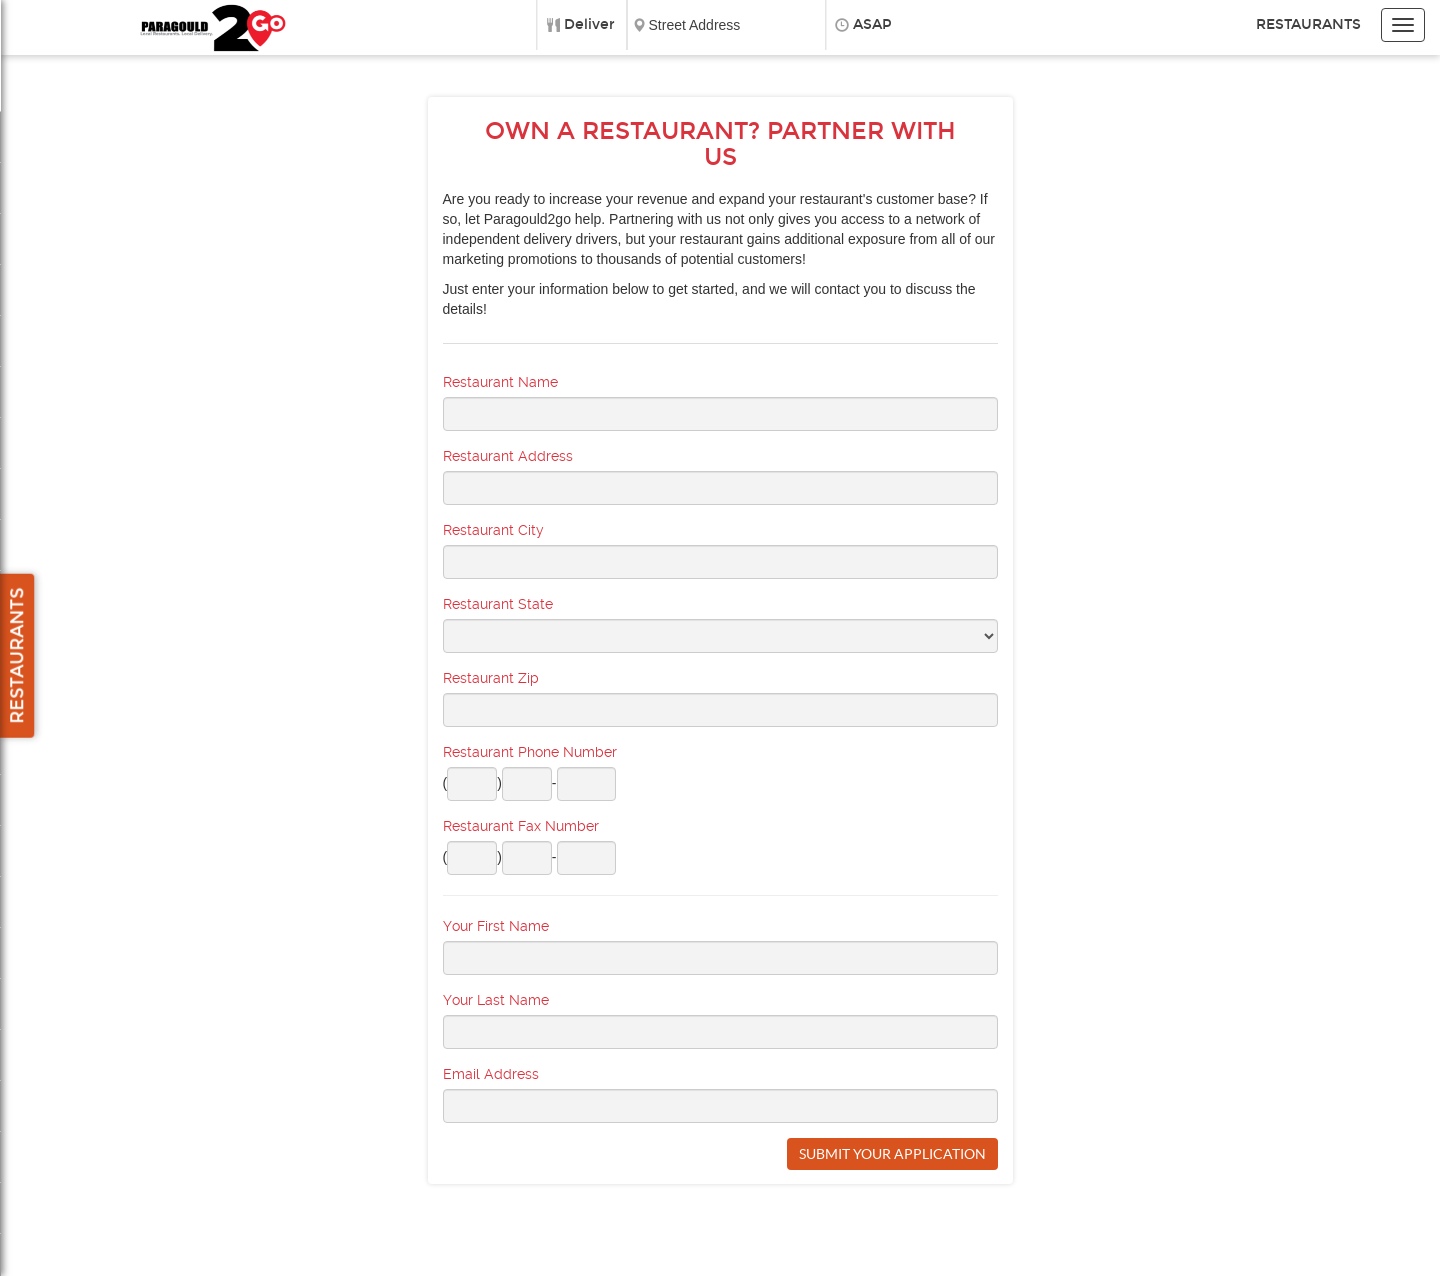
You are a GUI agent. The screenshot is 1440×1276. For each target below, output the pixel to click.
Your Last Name (496, 1000)
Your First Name (496, 926)
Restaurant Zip (491, 678)
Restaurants (1308, 24)
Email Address (491, 1074)
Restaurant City (493, 530)
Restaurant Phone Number (530, 752)
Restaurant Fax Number (521, 826)
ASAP (872, 24)
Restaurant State (498, 604)
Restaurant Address (508, 456)
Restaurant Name (500, 382)
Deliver (589, 24)
